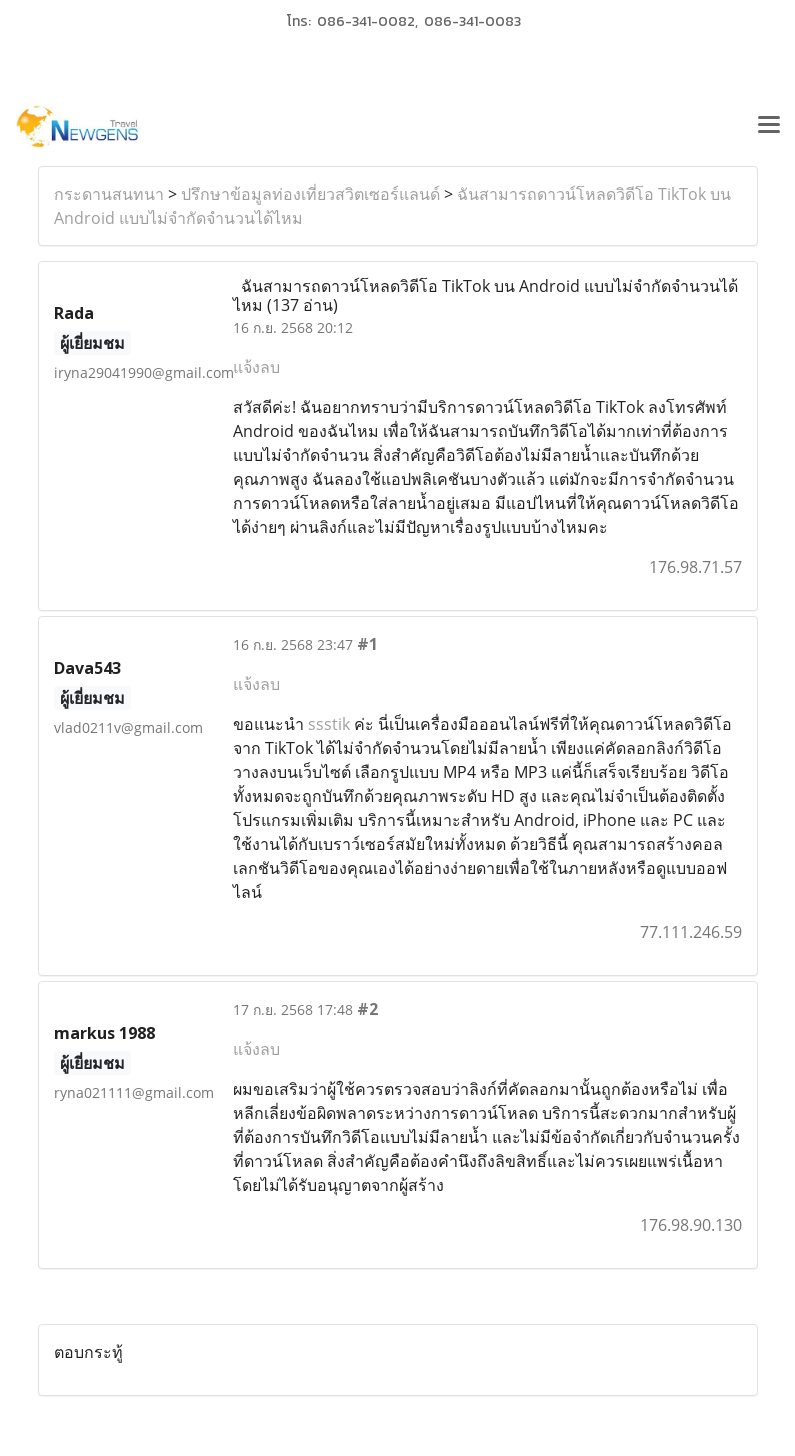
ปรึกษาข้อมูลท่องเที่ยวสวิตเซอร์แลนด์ (310, 194)
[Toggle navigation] (769, 127)
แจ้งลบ (256, 367)
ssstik (329, 724)
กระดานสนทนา (109, 194)
